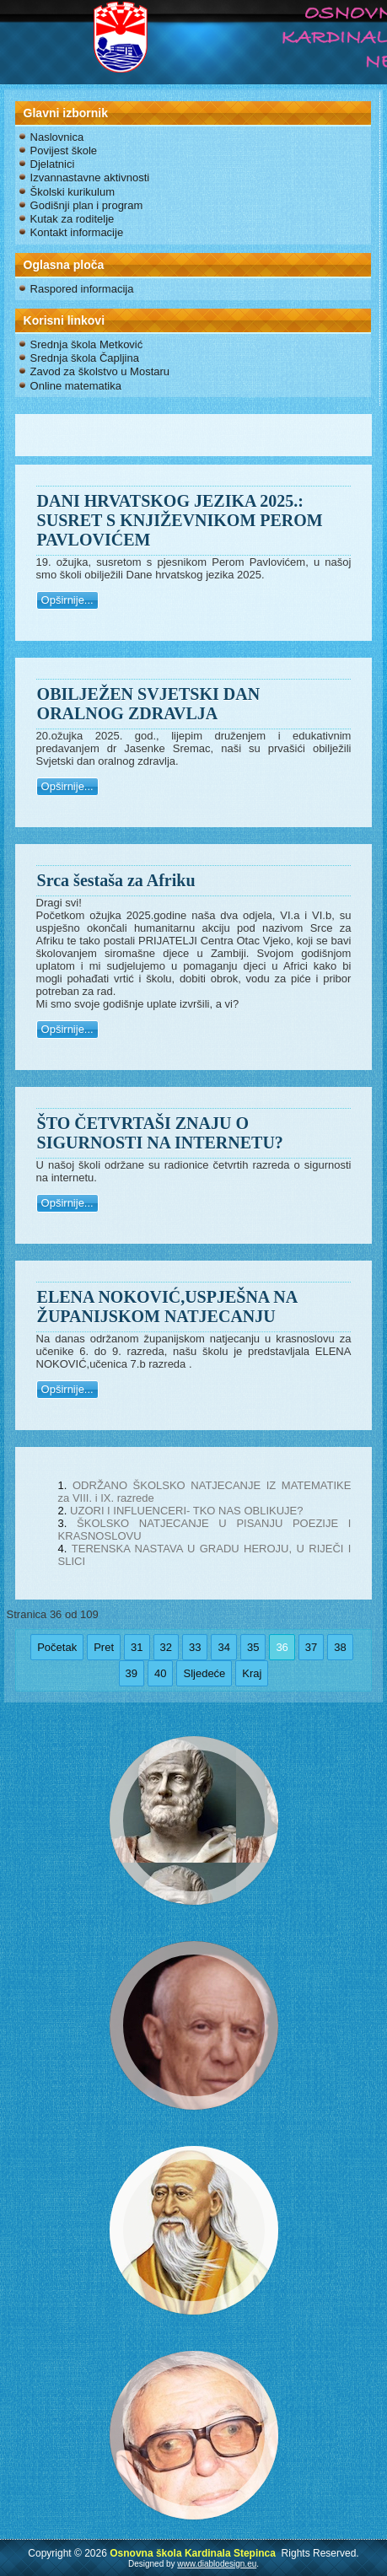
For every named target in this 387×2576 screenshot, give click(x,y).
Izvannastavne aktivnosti (90, 177)
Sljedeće (204, 1673)
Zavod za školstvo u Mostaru (99, 371)
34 (223, 1647)
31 (136, 1647)
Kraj (251, 1673)
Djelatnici (52, 164)
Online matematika (75, 385)
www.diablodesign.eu (216, 2563)
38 (340, 1647)
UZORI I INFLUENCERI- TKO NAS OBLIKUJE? (186, 1510)
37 (311, 1647)
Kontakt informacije (77, 232)
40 (160, 1673)
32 (166, 1647)
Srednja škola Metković (86, 344)
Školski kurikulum (72, 192)
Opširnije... (67, 600)
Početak (57, 1647)
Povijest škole (63, 150)
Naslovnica (57, 137)
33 (195, 1647)
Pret (104, 1647)
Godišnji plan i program (86, 205)
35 (253, 1647)
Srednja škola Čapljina (84, 358)
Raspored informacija (82, 288)
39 (131, 1673)
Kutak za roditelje (72, 218)
